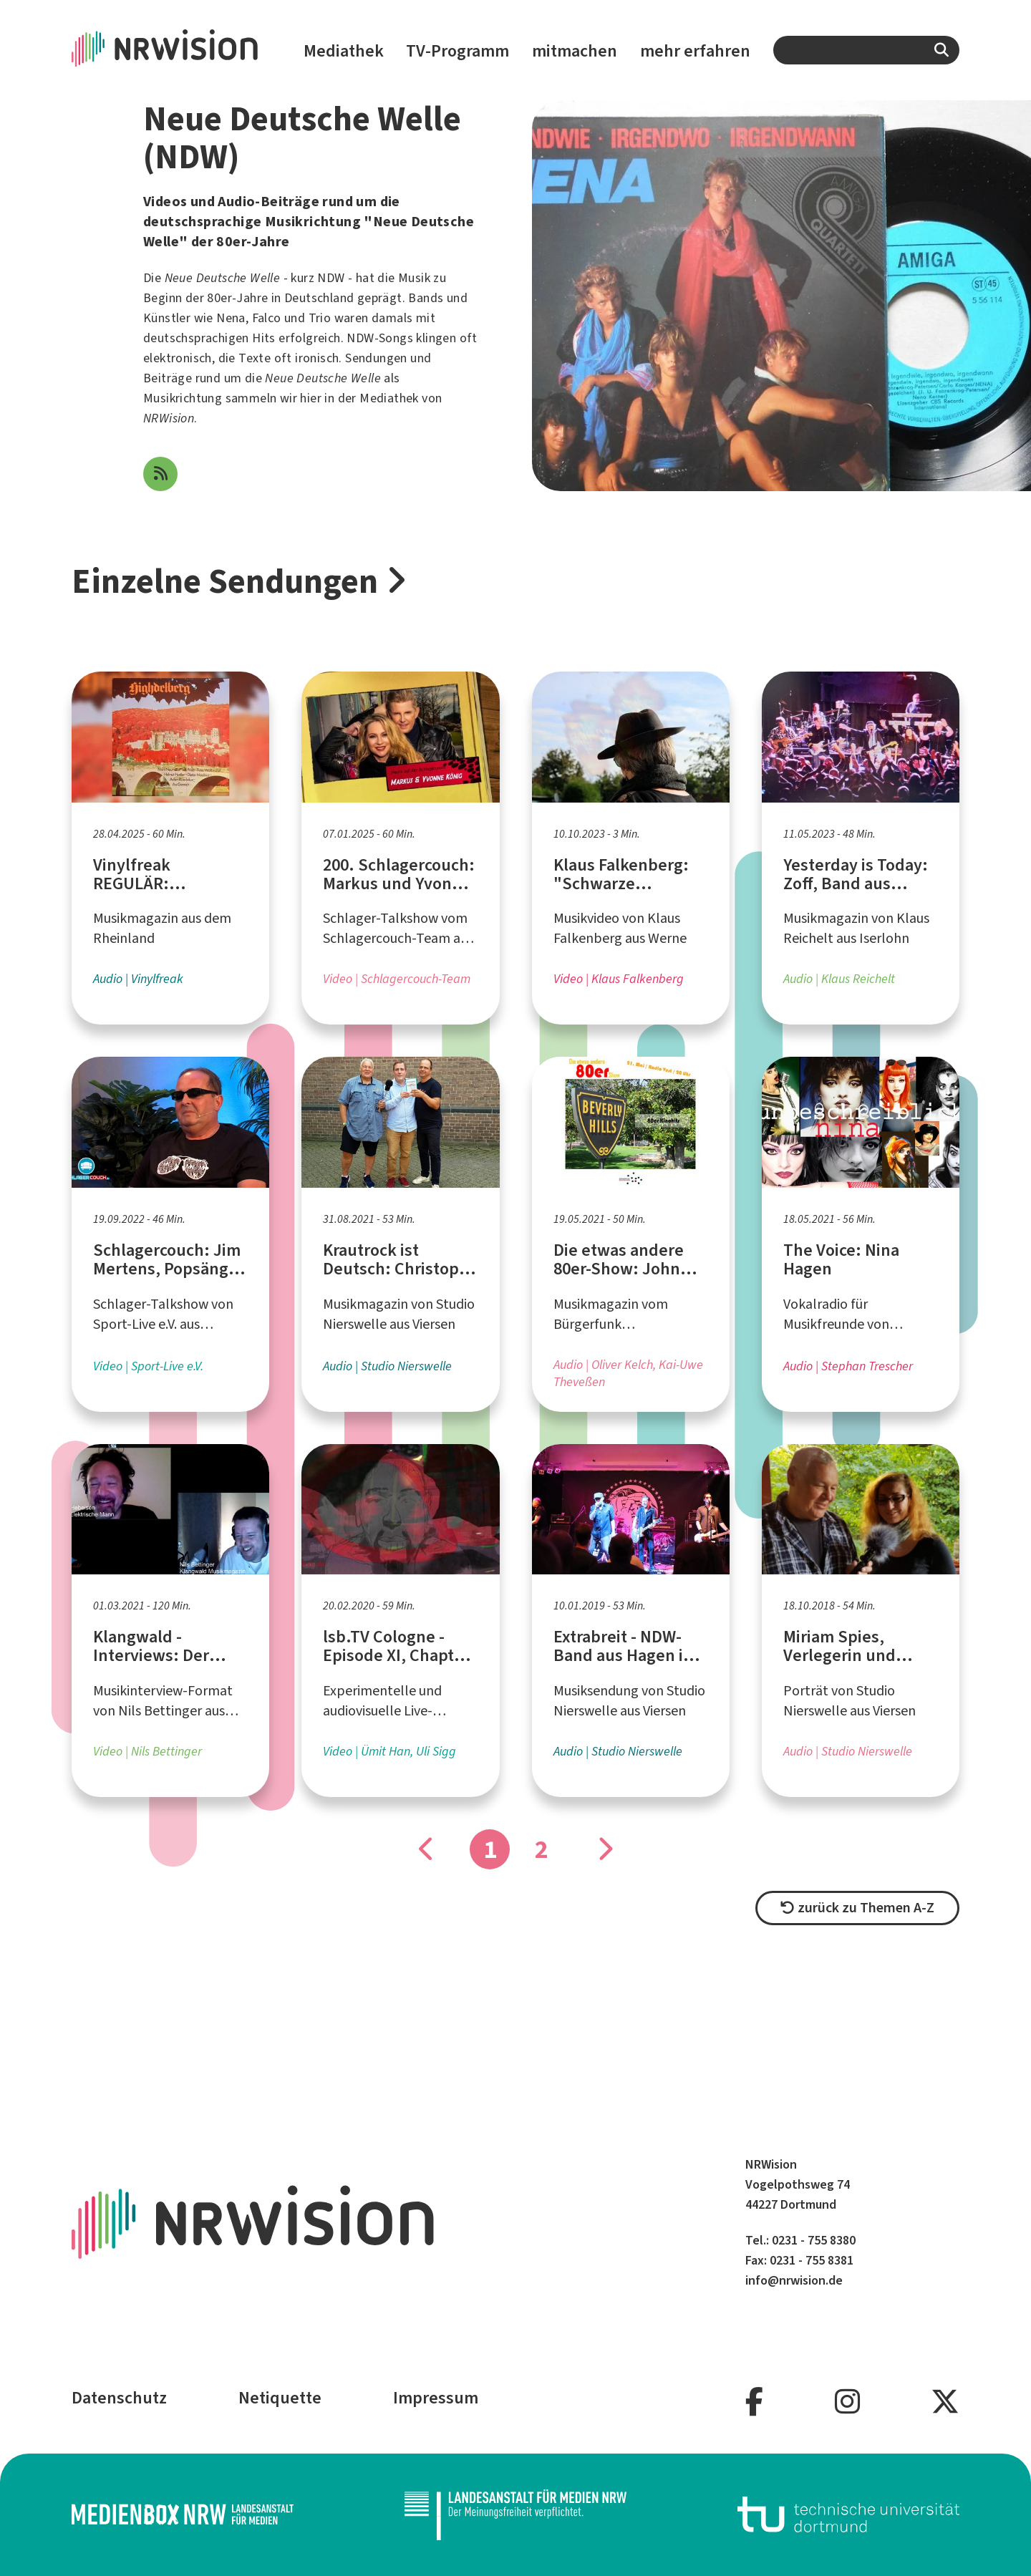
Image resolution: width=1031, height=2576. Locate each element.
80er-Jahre (237, 297)
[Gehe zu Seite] (604, 1849)
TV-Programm (457, 50)
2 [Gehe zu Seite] (541, 1849)
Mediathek (344, 50)
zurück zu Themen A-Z (857, 1907)
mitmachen (574, 50)
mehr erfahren (695, 50)
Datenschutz (119, 2397)
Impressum (435, 2397)
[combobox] (866, 50)
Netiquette (279, 2397)
